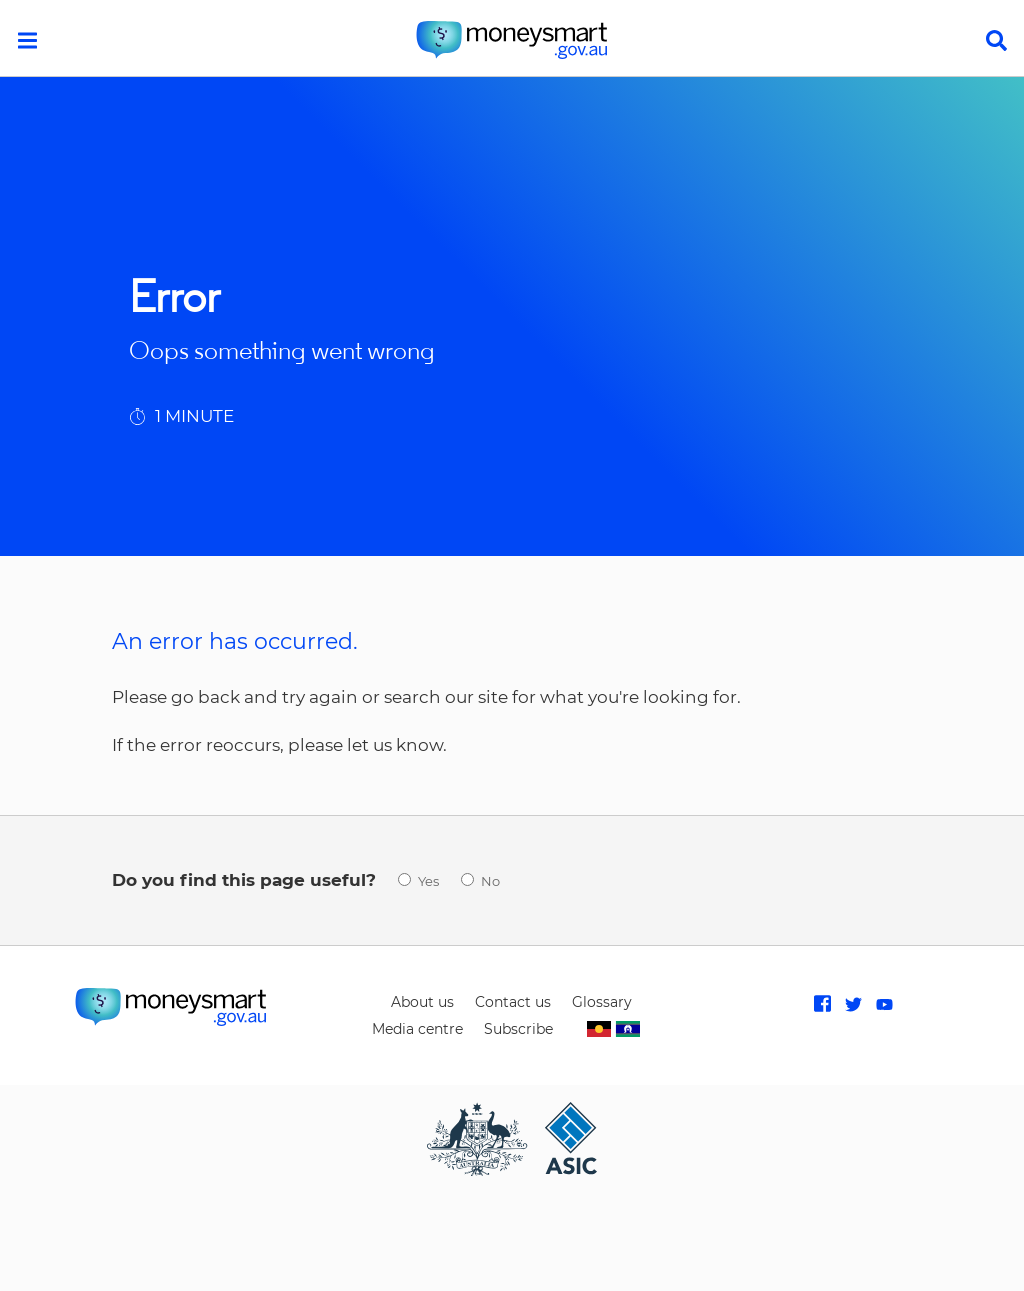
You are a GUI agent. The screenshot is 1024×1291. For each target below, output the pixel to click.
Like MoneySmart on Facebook (822, 1004)
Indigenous (613, 1029)
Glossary (602, 1002)
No (490, 881)
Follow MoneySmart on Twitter (853, 1004)
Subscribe (518, 1029)
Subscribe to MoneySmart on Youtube (884, 1004)
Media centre (417, 1029)
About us (422, 1002)
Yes (428, 881)
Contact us (513, 1002)
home (512, 40)
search (996, 40)
